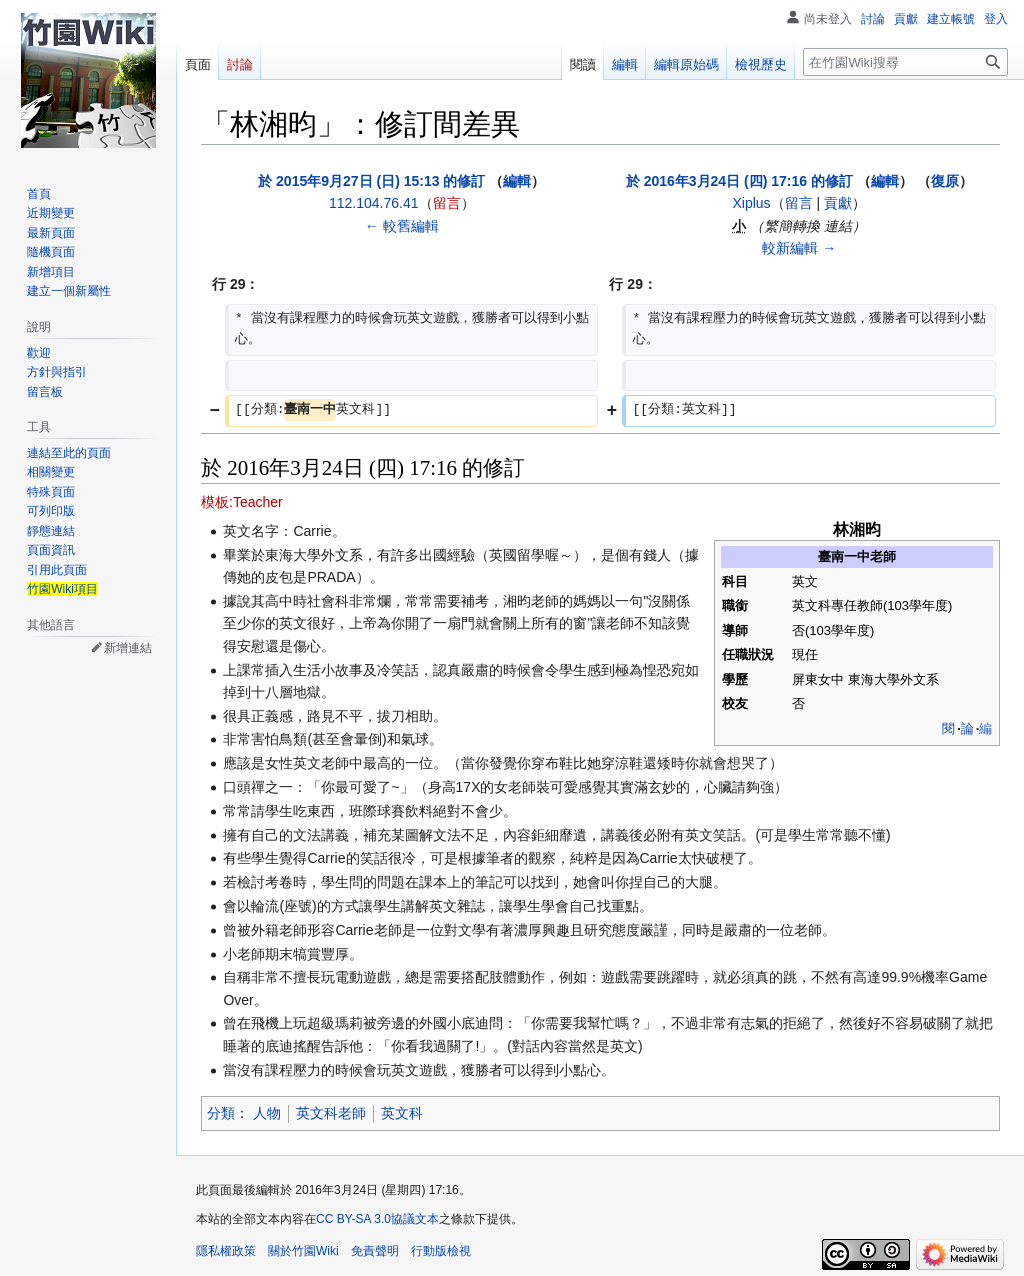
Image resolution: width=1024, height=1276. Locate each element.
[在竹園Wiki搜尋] (905, 62)
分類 (221, 1113)
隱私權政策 (226, 1251)
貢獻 (838, 203)
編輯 (517, 181)
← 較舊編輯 (402, 226)
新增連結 (128, 648)
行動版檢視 (441, 1251)
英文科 (402, 1113)
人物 (267, 1113)
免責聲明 (375, 1251)
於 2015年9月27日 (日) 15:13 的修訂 (371, 181)
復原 (945, 181)
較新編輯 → (799, 248)
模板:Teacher (242, 502)
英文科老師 (331, 1113)
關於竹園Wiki (303, 1251)
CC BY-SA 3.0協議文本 (377, 1219)
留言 (447, 203)
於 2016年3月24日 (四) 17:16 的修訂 (739, 181)
